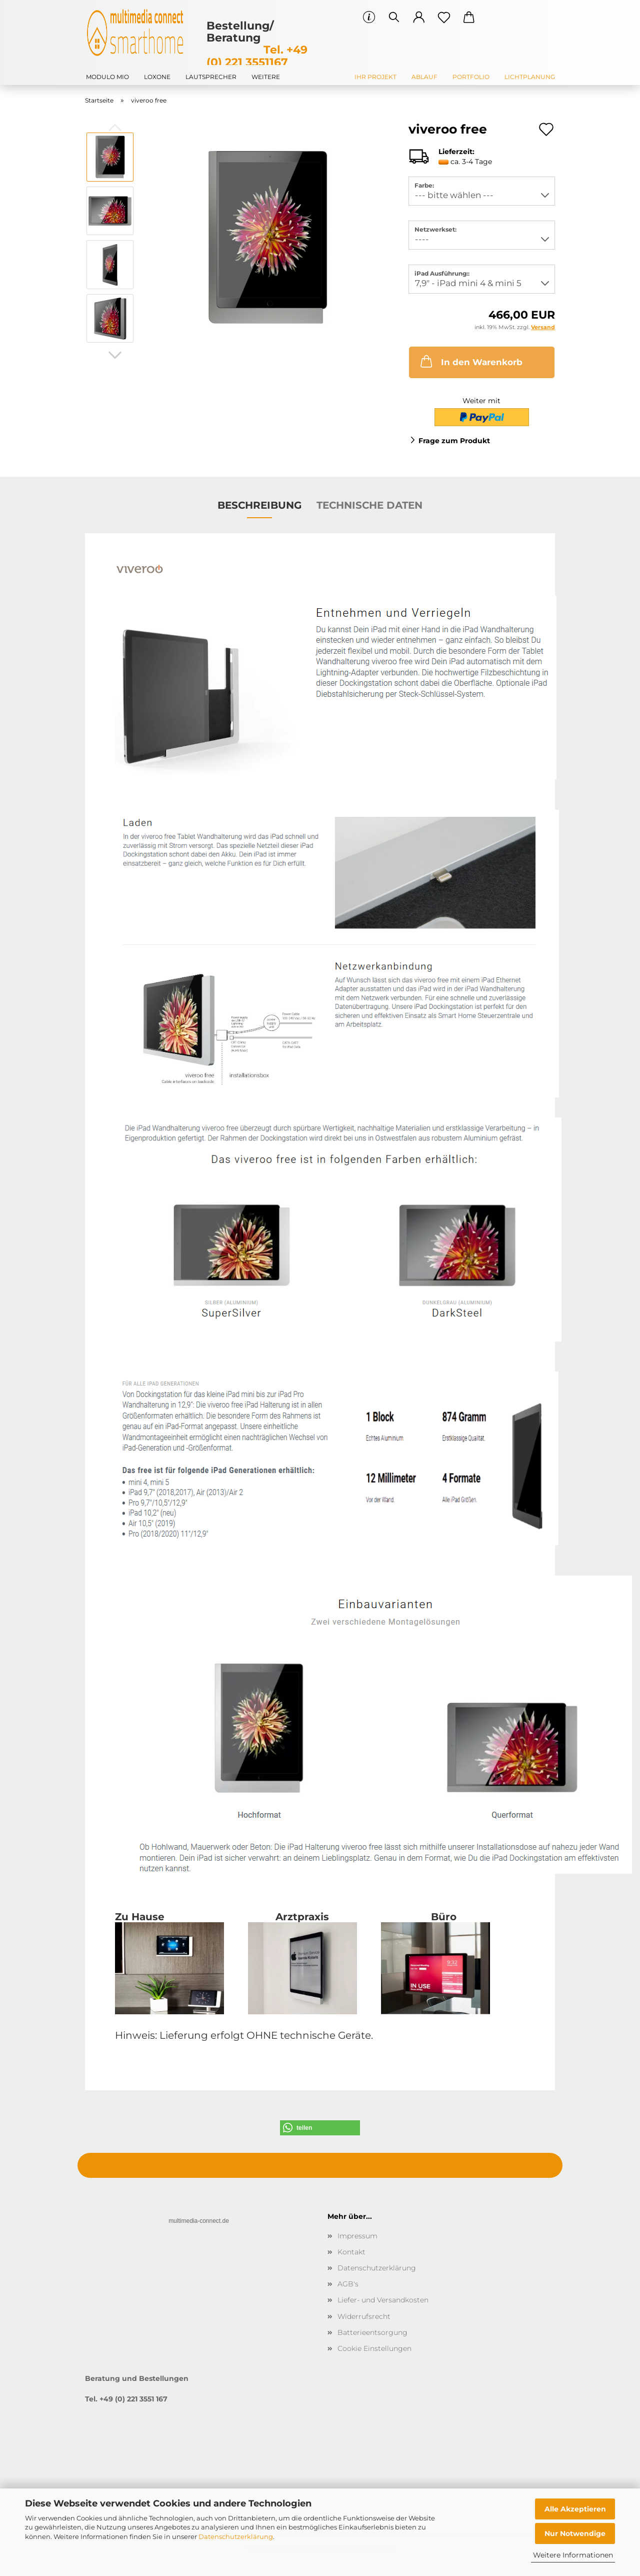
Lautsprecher (211, 77)
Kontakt (352, 2251)
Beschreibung (260, 505)
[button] (419, 17)
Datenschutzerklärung (235, 2536)
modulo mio (107, 77)
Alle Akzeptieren (575, 2508)
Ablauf (425, 77)
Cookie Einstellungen (375, 2348)
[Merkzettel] (444, 17)
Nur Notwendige (575, 2533)
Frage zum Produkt (454, 440)
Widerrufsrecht (364, 2316)
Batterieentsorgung (373, 2332)
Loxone (157, 77)
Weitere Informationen (573, 2554)
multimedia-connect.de (198, 2220)
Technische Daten (369, 505)
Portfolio (471, 77)
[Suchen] (394, 17)
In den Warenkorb (470, 361)
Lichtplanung (529, 77)
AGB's (348, 2283)
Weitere (266, 77)
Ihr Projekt (375, 77)
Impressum (358, 2235)
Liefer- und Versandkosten (383, 2299)
